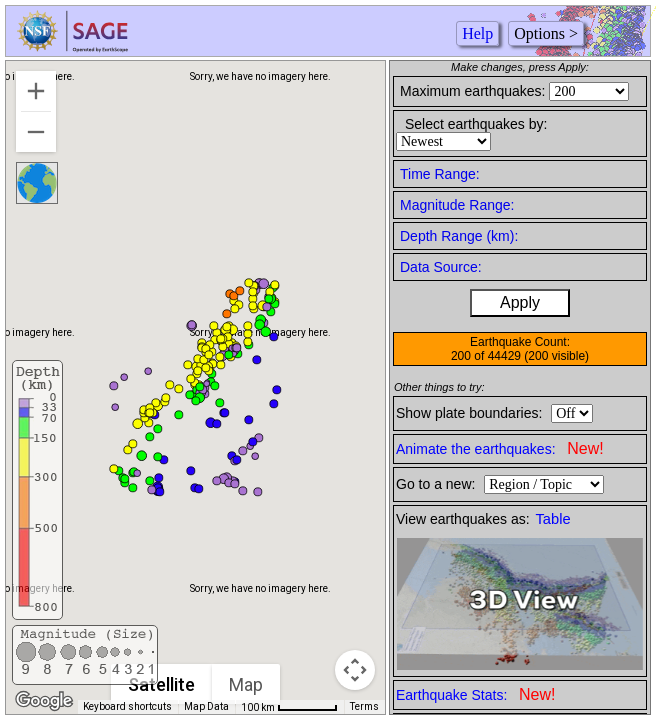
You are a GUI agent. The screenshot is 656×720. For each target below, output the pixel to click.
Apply (520, 302)
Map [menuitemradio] (247, 684)
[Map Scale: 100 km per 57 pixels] (289, 707)
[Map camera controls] (355, 670)
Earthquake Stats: (475, 694)
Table (553, 519)
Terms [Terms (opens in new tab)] (364, 706)
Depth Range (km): (459, 236)
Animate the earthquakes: (500, 448)
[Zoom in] (36, 91)
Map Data (206, 706)
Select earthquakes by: (476, 124)
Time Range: (440, 174)
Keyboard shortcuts (127, 706)
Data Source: (441, 267)
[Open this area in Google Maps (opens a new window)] (44, 701)
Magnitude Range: (457, 205)
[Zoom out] (36, 132)
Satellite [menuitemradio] (162, 684)
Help (477, 33)
